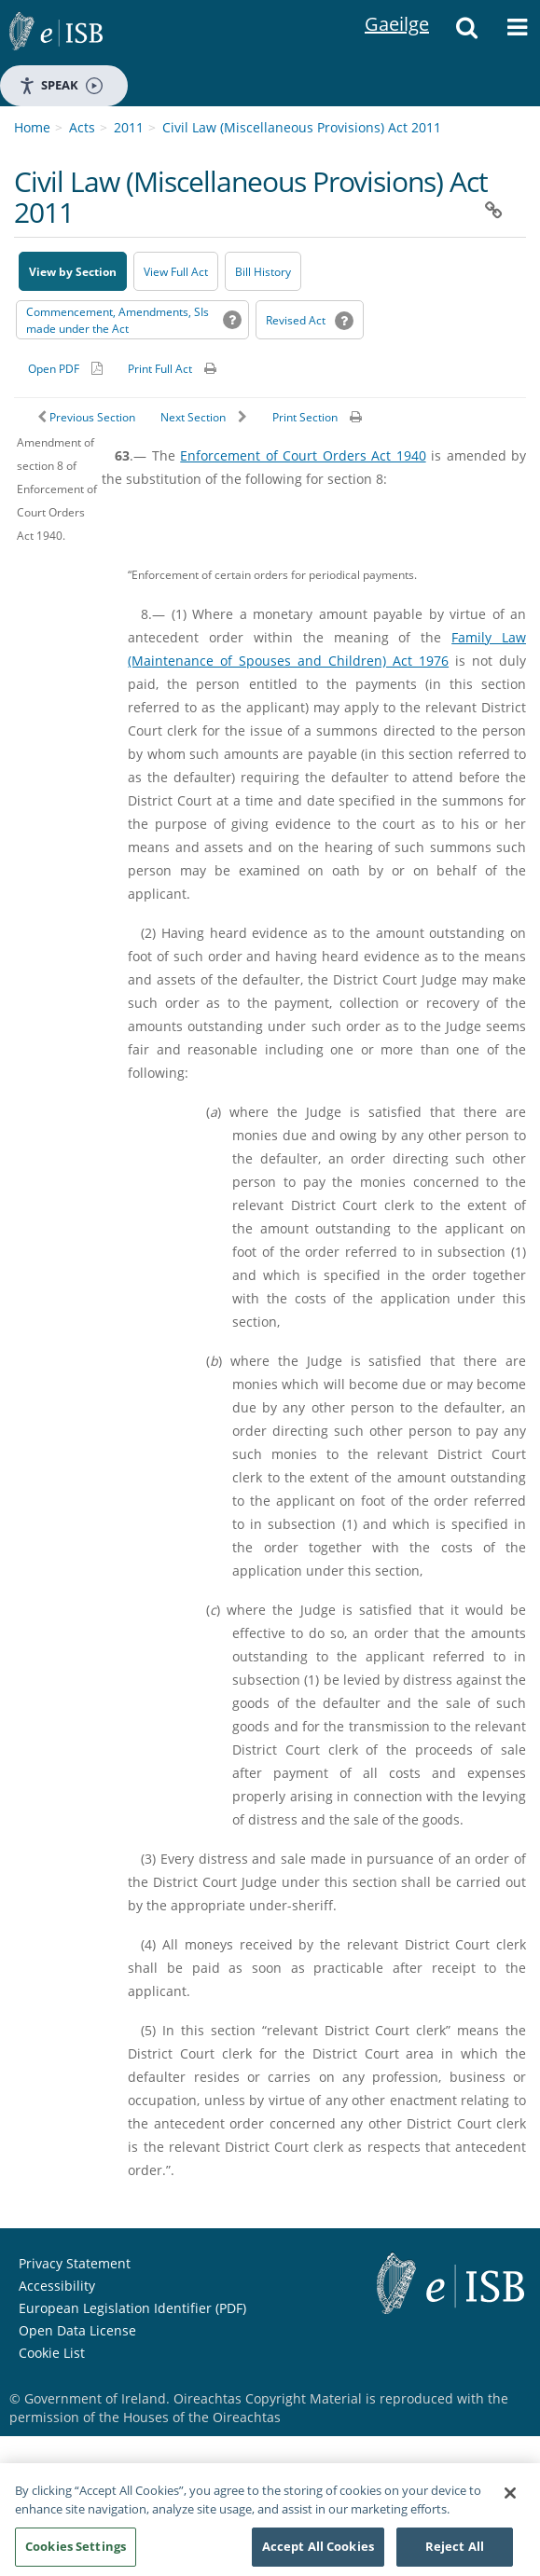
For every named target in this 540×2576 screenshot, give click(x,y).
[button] (466, 32)
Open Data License (77, 2330)
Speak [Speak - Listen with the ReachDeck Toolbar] (61, 85)
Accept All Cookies (318, 2554)
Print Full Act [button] (160, 369)
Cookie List (52, 2353)
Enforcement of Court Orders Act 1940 (302, 455)
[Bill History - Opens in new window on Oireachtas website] (263, 271)
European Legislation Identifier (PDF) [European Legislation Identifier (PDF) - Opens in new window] (132, 2308)
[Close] (510, 2501)
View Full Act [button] (176, 272)
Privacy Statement (75, 2263)
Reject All (454, 2554)
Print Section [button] (305, 417)
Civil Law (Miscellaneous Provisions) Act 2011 (301, 127)
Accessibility (57, 2285)
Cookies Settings (75, 2554)
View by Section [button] (73, 272)
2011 (129, 127)
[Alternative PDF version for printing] (65, 368)
